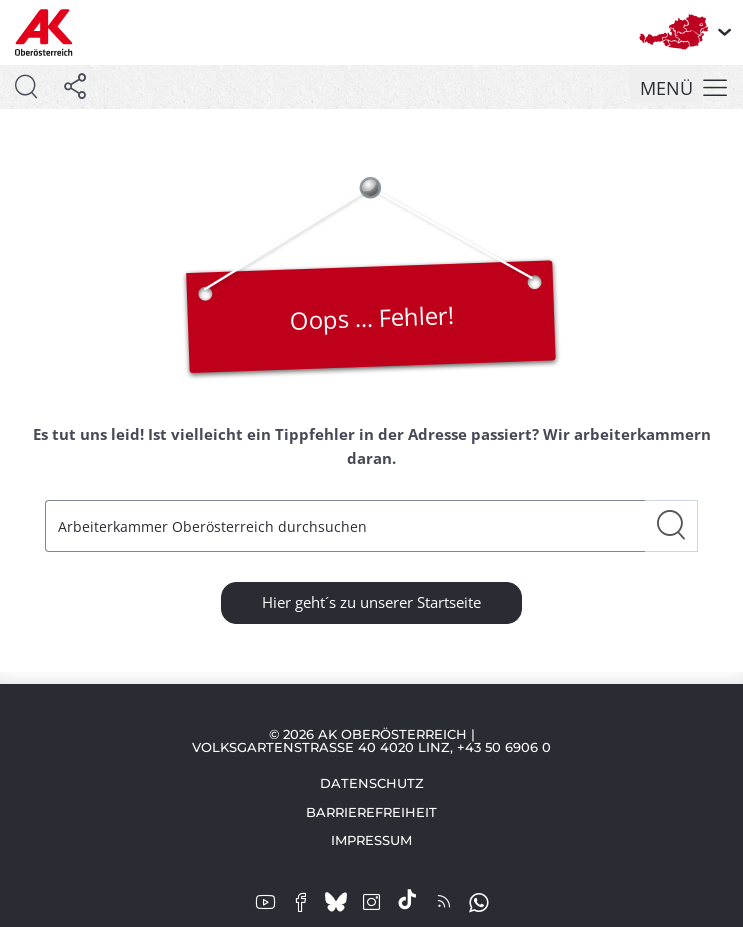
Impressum (371, 840)
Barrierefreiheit (371, 812)
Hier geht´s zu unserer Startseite (371, 602)
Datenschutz (372, 783)
